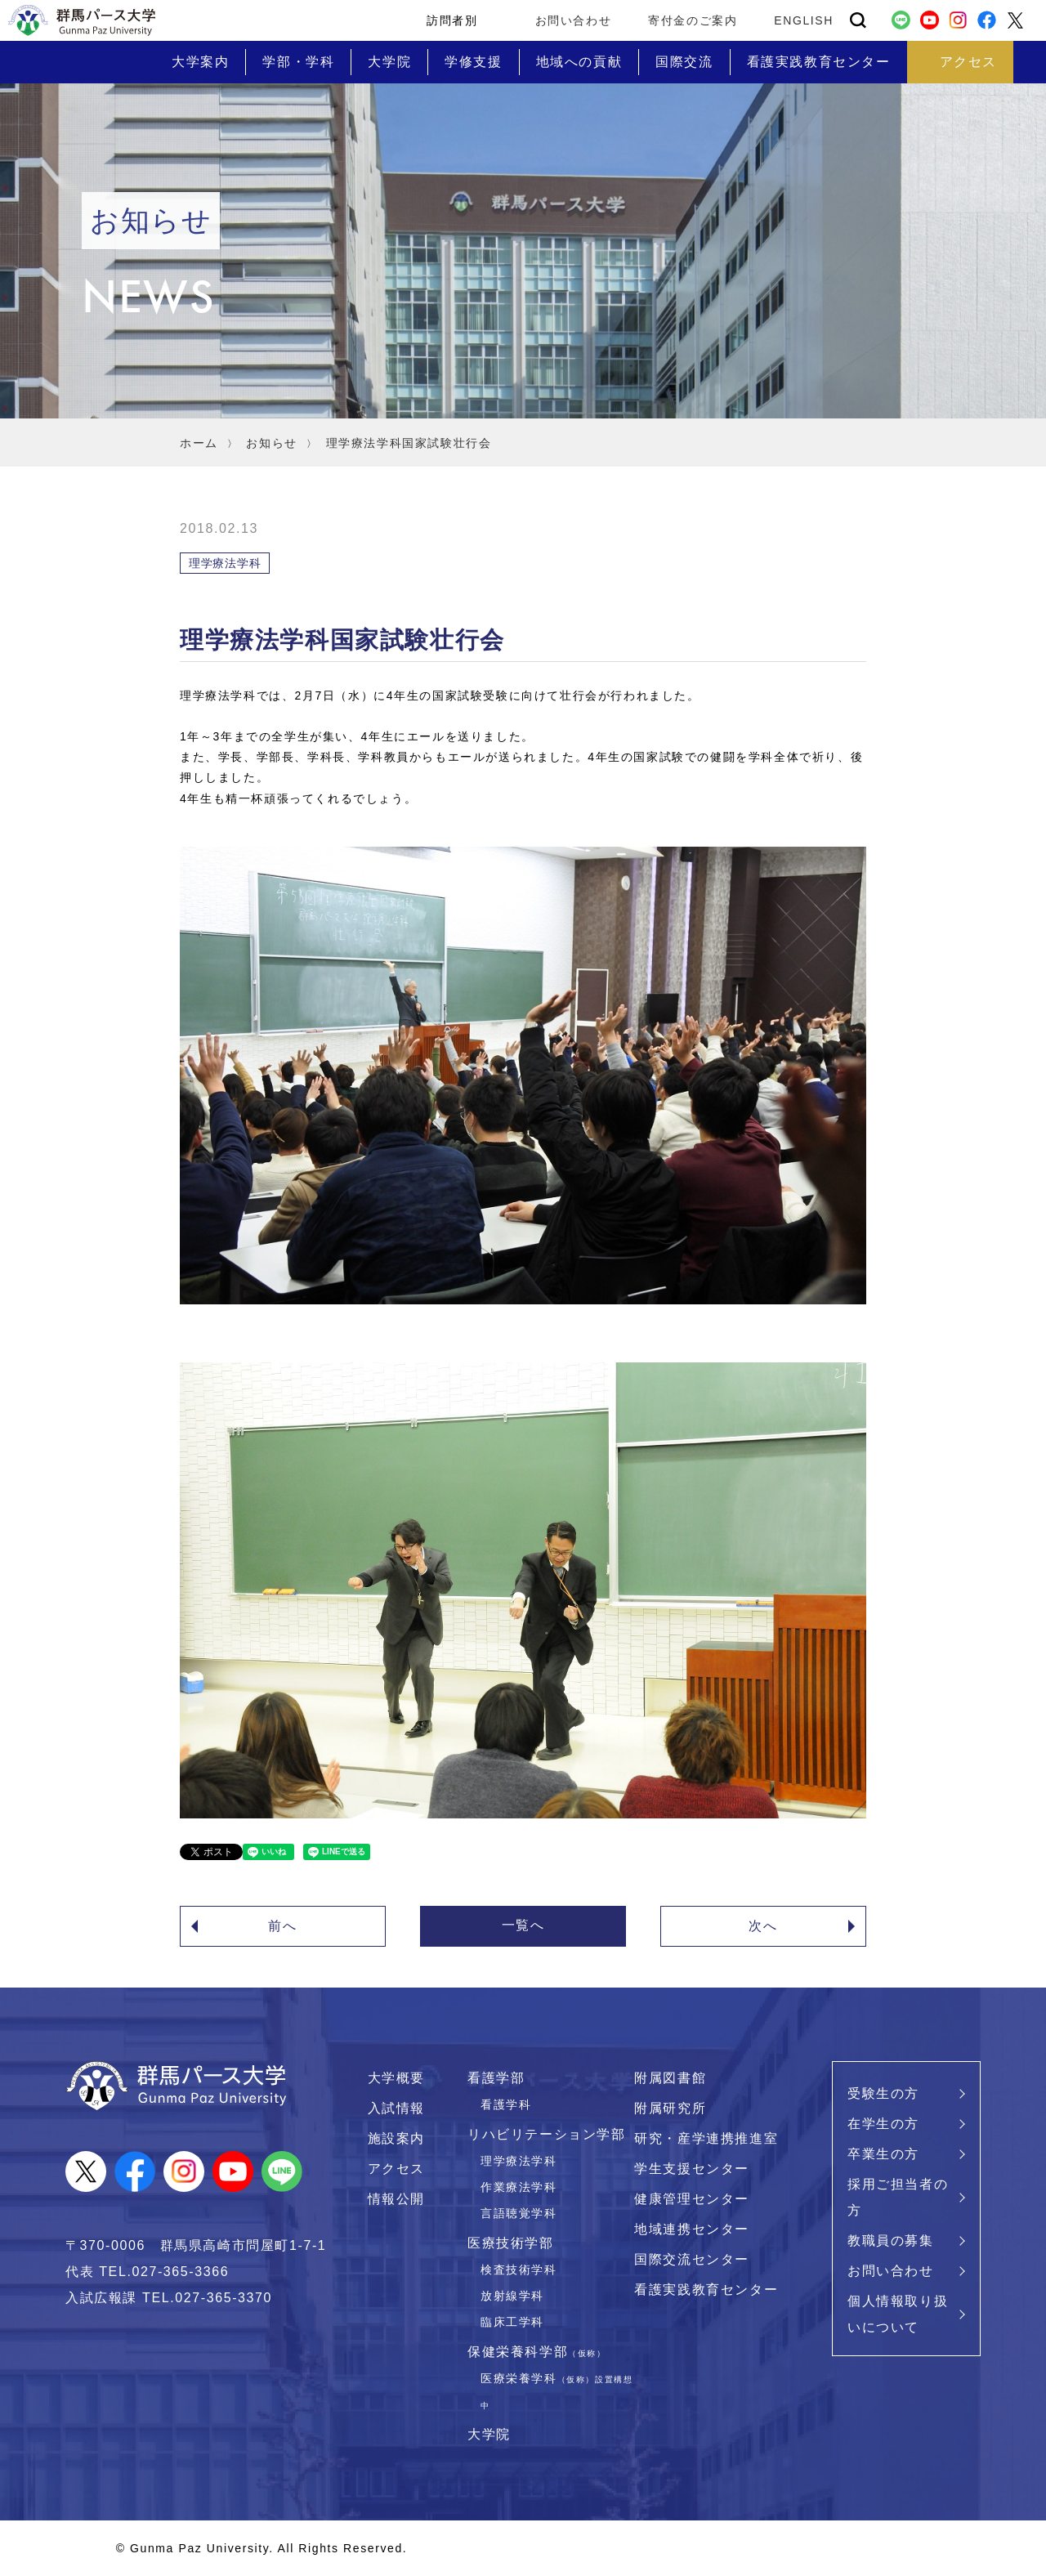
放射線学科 (512, 2295)
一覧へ (523, 1925)
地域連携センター (691, 2229)
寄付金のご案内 (692, 20)
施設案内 (396, 2138)
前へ (282, 1926)
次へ (763, 1926)
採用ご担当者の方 (897, 2197)
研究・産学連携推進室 (706, 2138)
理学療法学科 (519, 2160)
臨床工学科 (512, 2321)
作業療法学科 (519, 2187)
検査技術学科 (519, 2269)
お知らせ (271, 442)
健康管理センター (691, 2199)
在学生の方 (883, 2124)
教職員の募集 (890, 2240)
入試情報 (396, 2108)
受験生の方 (883, 2093)
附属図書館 (670, 2078)
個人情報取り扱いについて (897, 2314)
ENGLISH (804, 20)
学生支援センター (691, 2169)
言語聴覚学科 (519, 2213)
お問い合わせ (573, 20)
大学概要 (396, 2078)
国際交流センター (691, 2259)
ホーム (199, 442)
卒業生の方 (883, 2154)
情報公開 (396, 2199)
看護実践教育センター (706, 2289)
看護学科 (506, 2104)
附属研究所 (670, 2108)
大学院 (489, 2434)
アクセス (396, 2169)
